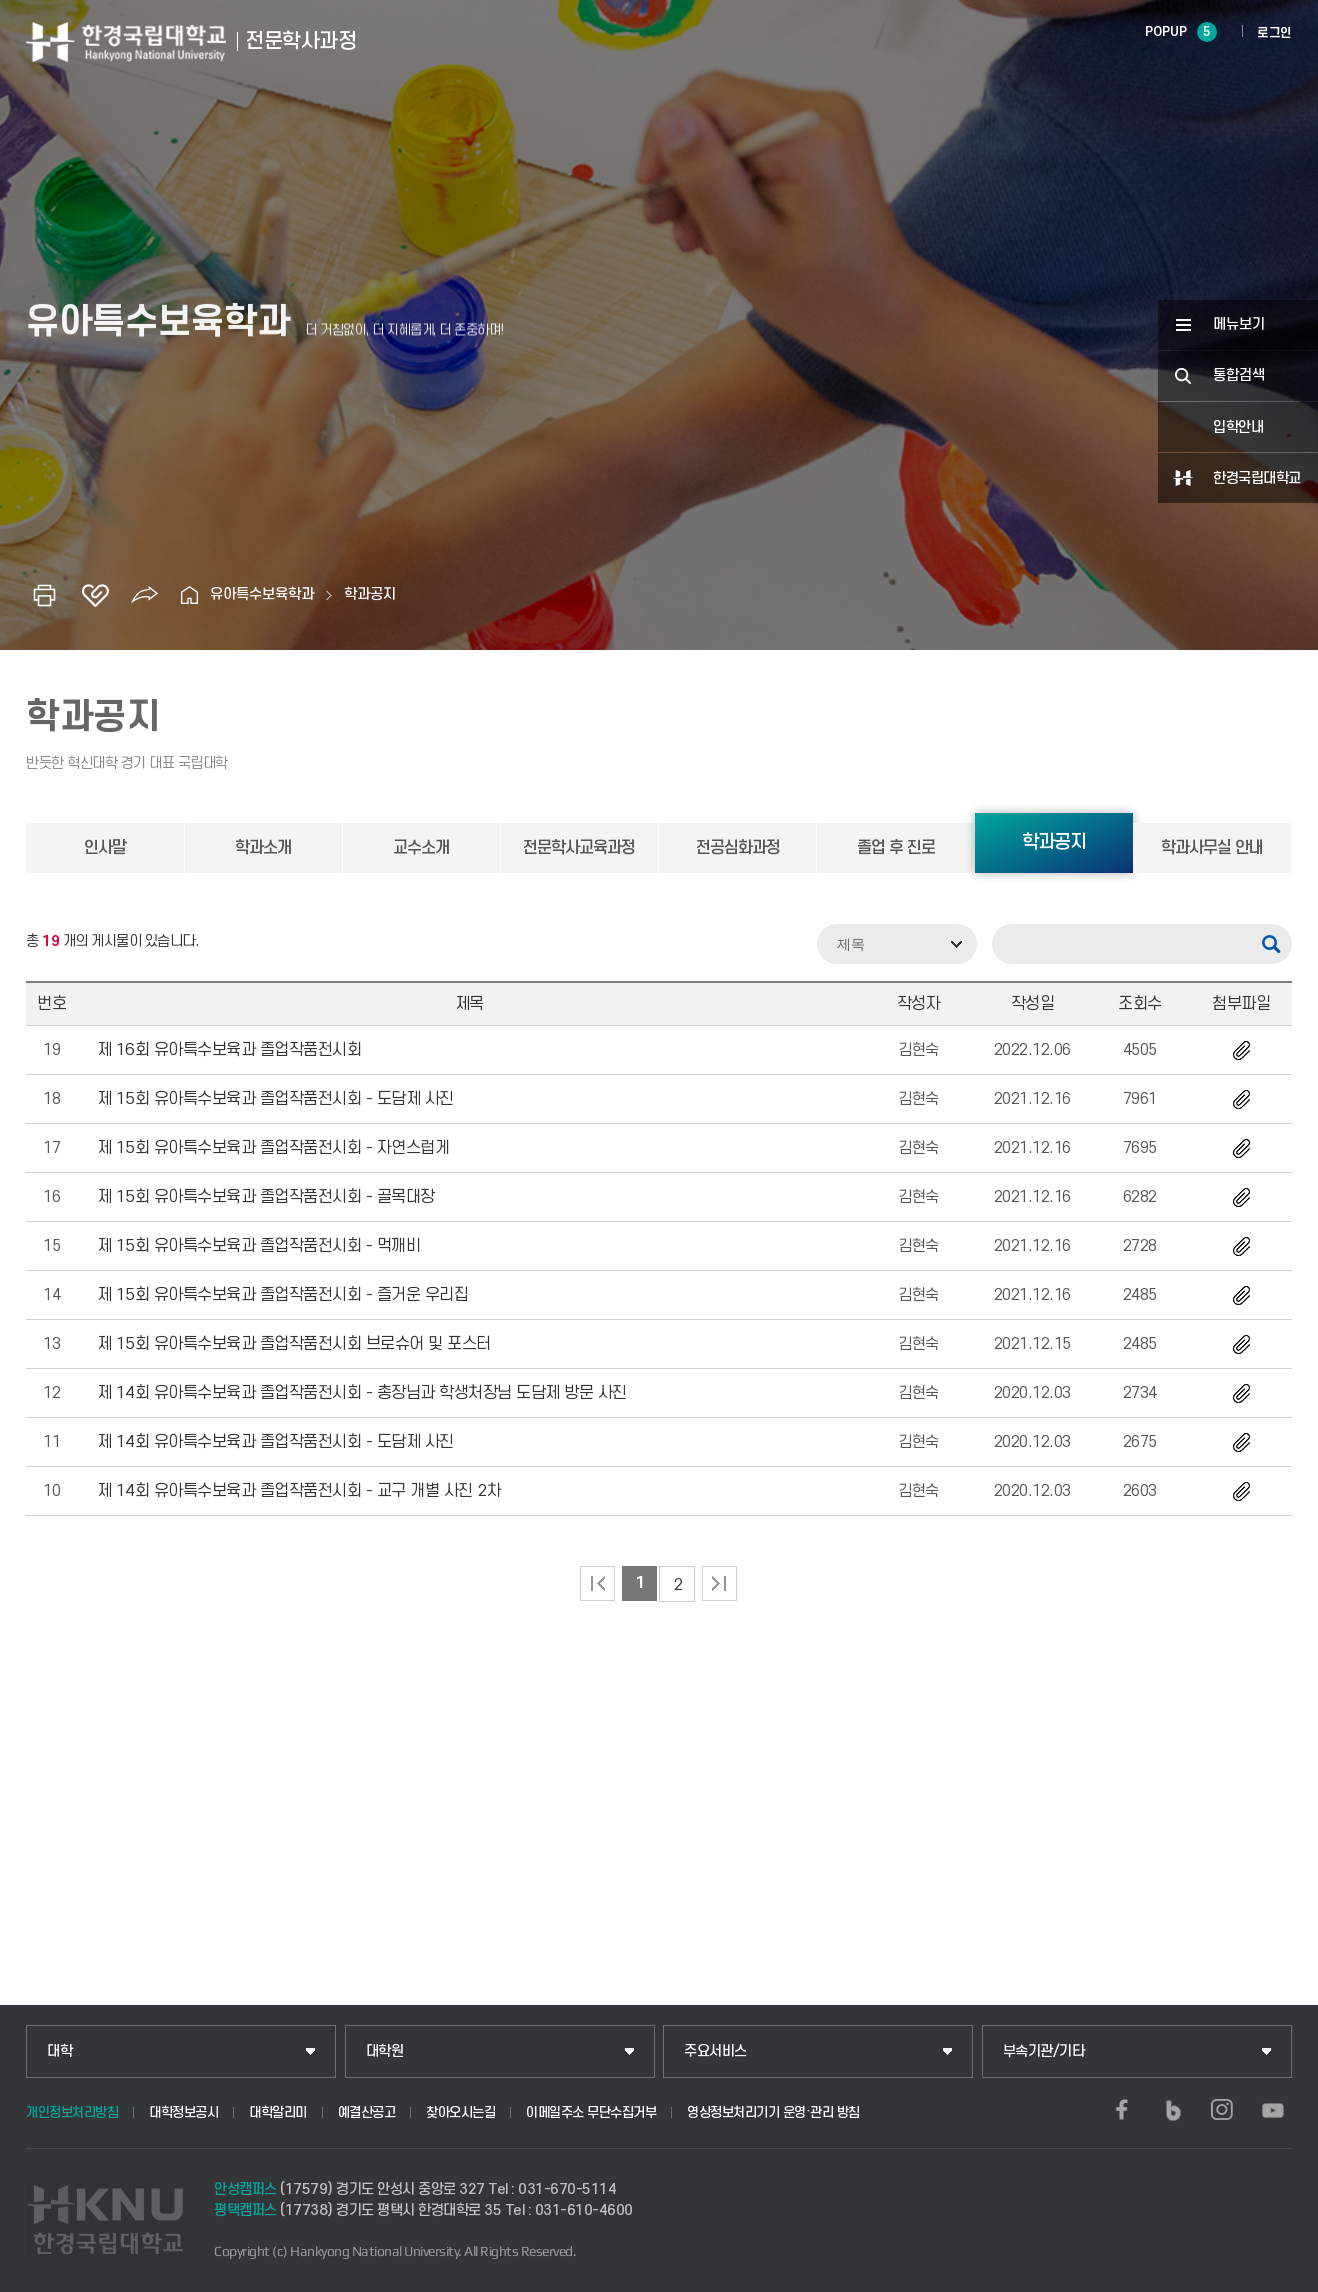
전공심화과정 (738, 848)
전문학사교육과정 (579, 848)
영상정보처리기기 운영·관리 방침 (773, 2112)
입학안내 (1238, 427)
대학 (59, 2051)
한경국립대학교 (1257, 478)
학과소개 (263, 848)
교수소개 (421, 848)
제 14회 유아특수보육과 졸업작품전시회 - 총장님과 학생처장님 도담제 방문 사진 (362, 1393)
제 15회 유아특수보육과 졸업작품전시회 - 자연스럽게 (273, 1148)
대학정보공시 (183, 2112)
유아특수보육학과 (262, 594)
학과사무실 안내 (1212, 848)
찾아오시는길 (460, 2112)
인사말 (105, 848)
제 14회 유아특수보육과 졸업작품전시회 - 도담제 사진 (275, 1442)
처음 (597, 1583)
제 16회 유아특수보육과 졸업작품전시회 (229, 1050)
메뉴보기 (1239, 324)
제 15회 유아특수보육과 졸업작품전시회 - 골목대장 (266, 1197)
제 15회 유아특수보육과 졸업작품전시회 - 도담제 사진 (275, 1099)
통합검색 (1239, 375)
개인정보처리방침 (72, 2112)
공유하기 (145, 595)
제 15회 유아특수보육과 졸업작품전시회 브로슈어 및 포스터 (294, 1344)
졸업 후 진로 (896, 848)
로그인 (1274, 33)
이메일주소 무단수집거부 (591, 2112)
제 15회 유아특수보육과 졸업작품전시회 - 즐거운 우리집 (283, 1295)
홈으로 (190, 595)
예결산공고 (367, 2112)
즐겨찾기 (95, 595)
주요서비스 (715, 2051)
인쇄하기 (45, 595)
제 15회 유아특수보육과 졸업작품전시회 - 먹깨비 (259, 1246)
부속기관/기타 (1044, 2051)
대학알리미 (278, 2112)
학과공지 (370, 594)
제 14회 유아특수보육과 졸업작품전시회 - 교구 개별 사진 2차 (299, 1491)
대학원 (385, 2051)
